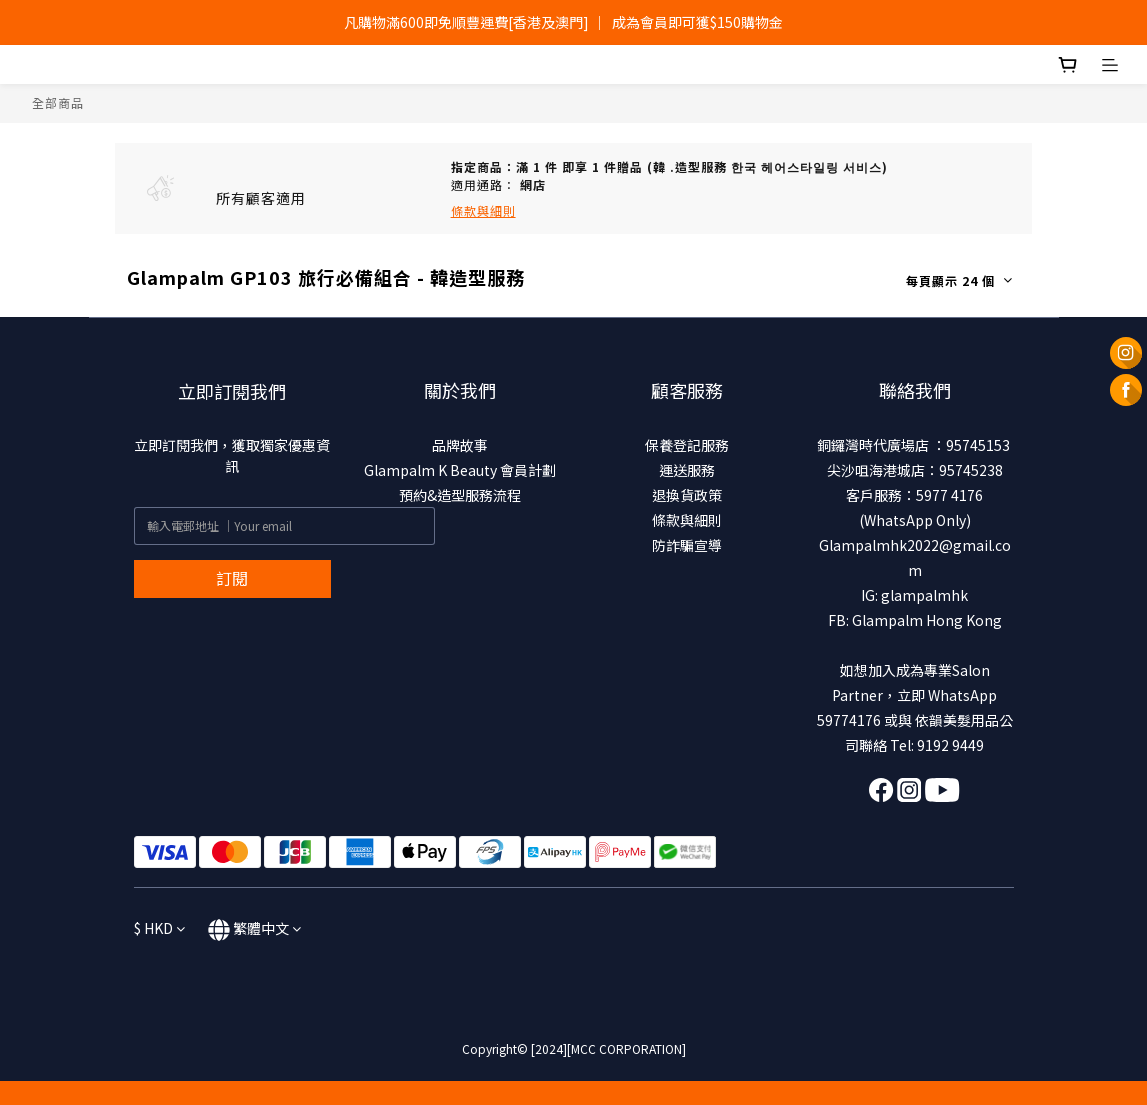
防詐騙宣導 (687, 545)
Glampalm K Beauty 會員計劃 (460, 470)
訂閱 (232, 578)
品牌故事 (460, 445)
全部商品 (58, 102)
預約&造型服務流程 (460, 495)
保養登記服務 (687, 445)
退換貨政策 (687, 495)
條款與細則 (687, 520)
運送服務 (687, 470)
